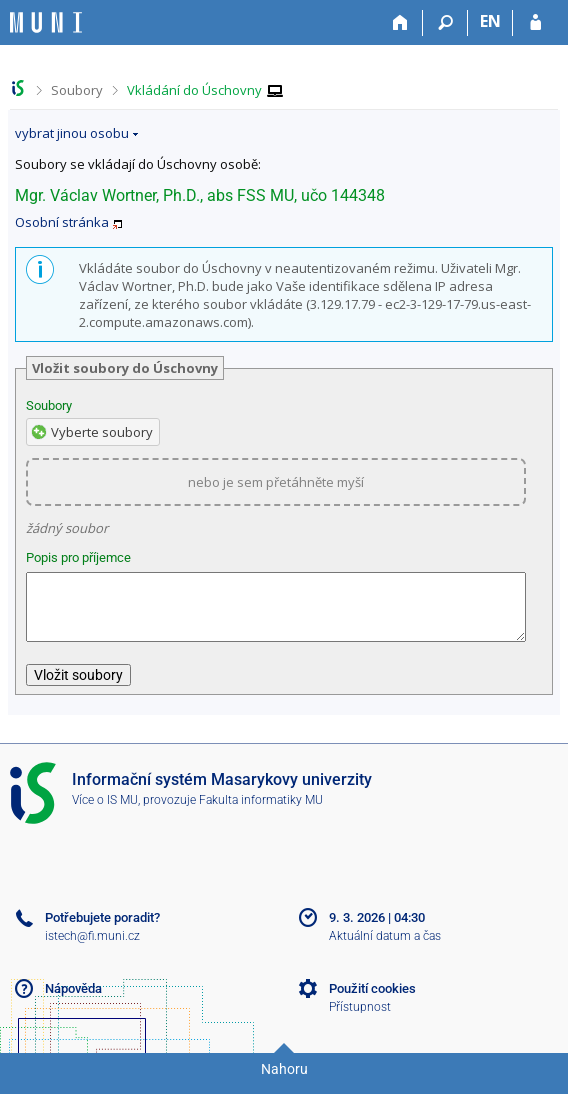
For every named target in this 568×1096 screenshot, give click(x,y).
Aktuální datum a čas (385, 948)
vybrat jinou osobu (72, 133)
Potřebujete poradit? (102, 929)
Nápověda (73, 1000)
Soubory (77, 90)
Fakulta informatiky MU (261, 812)
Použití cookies (372, 1000)
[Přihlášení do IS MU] (535, 23)
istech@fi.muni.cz (92, 948)
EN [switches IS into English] (490, 21)
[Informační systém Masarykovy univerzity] (46, 22)
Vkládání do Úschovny (194, 90)
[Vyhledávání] (445, 23)
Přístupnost (360, 1019)
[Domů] (400, 23)
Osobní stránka (62, 222)
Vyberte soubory (102, 432)
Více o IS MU (105, 812)
